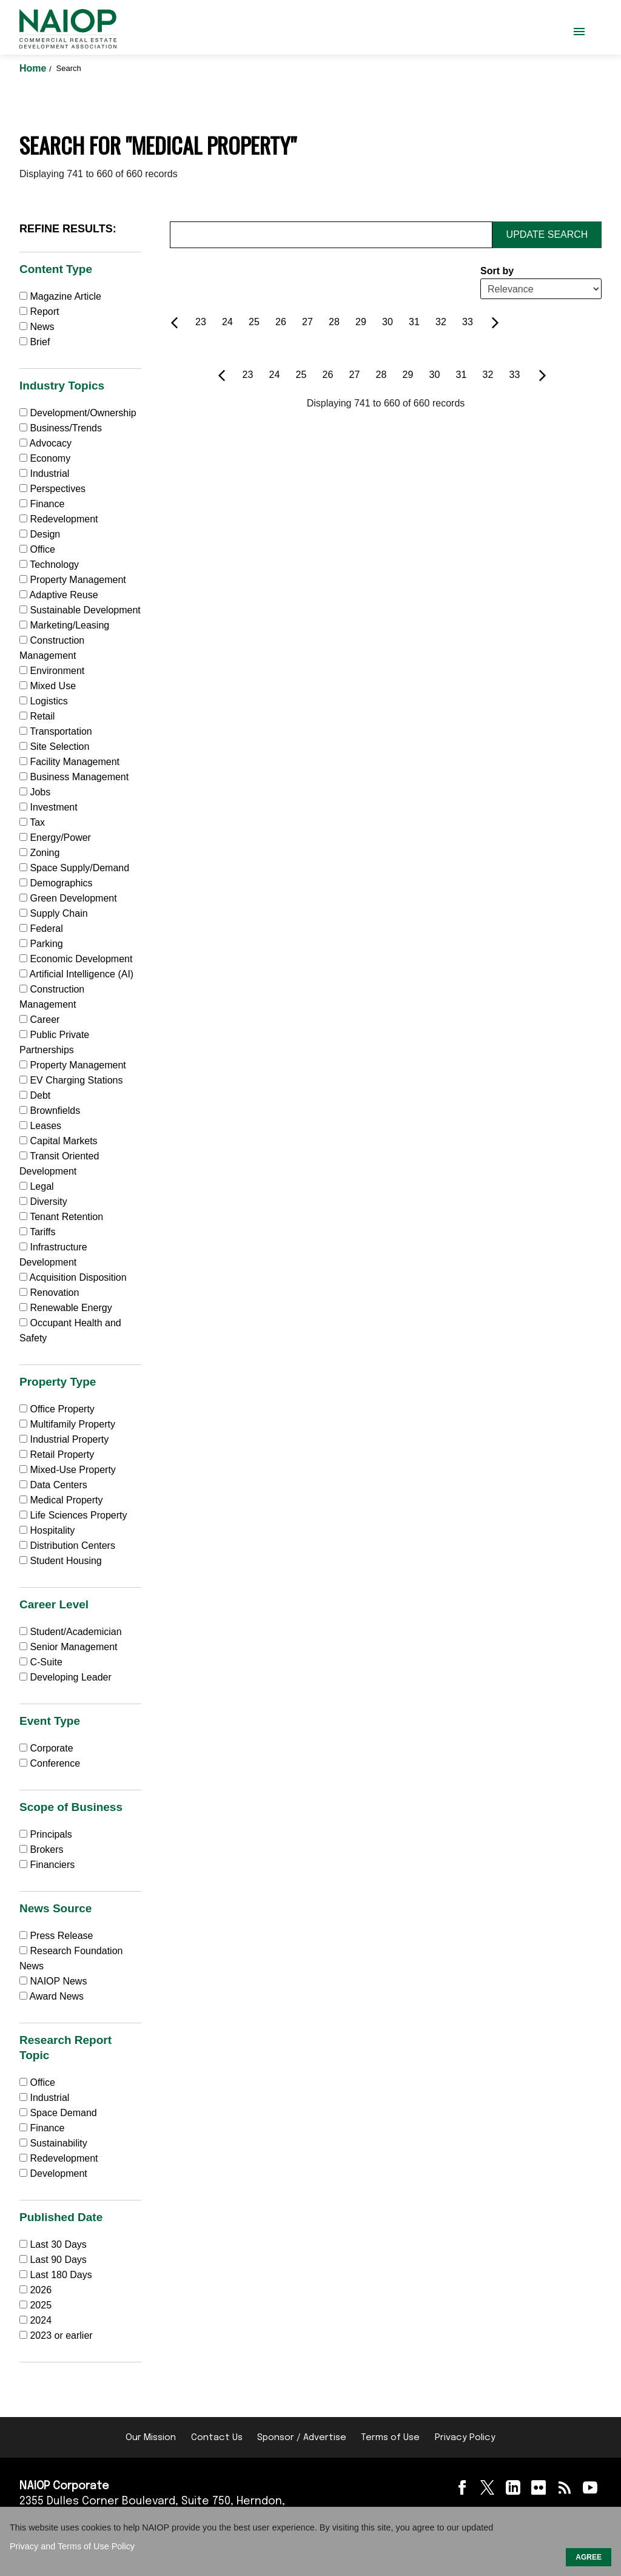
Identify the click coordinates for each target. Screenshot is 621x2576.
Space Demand (58, 2113)
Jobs (34, 792)
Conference (49, 1763)
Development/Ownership (77, 413)
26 (280, 322)
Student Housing (60, 1561)
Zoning (39, 853)
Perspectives (52, 489)
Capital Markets (58, 1141)
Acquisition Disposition (73, 1277)
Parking (41, 944)
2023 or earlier (61, 2335)
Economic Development (75, 959)
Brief (34, 342)
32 (440, 322)
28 (334, 322)
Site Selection (54, 746)
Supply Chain (53, 913)
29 (360, 322)
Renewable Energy (65, 1308)
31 (414, 322)
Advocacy (45, 443)
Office (37, 549)
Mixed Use (47, 686)
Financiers (47, 1865)
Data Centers (53, 1485)
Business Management (74, 777)
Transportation (55, 731)
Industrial (44, 473)
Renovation (49, 1292)
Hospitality (47, 1530)
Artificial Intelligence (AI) (76, 974)
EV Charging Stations (71, 1080)
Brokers (41, 1849)
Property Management (72, 580)
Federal (41, 928)
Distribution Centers (67, 1545)
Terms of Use (390, 2438)
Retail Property (56, 1454)
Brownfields (49, 1110)
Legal (36, 1186)
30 (387, 322)
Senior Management (68, 1647)
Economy (44, 458)
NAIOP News (53, 1981)
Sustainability (53, 2143)
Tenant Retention (61, 1217)
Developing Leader (65, 1677)
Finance (41, 504)
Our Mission (151, 2438)
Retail (37, 716)
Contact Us (217, 2438)
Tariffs (37, 1232)
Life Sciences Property (73, 1515)
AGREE (589, 2557)
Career (39, 1019)
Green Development (68, 898)
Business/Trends (60, 428)
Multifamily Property (67, 1424)
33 (467, 322)
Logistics (43, 701)
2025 (41, 2305)
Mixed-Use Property (67, 1470)
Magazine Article (60, 296)
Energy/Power (55, 837)
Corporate (46, 1748)
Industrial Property (64, 1439)
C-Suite (40, 1662)
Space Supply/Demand (74, 868)
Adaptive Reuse (58, 595)
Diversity (43, 1201)
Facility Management (69, 762)
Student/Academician (70, 1632)
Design (39, 534)
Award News (51, 1996)
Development (53, 2173)
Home (34, 68)
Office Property (57, 1409)
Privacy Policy (465, 2438)
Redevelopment (58, 519)
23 (200, 322)
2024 (41, 2320)
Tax (32, 822)
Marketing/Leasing (64, 625)
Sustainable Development (80, 610)
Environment (51, 671)
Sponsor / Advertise (301, 2438)
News (36, 327)
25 (254, 322)
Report (39, 311)
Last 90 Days (58, 2259)
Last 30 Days (58, 2244)
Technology (49, 564)
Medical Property (61, 1500)
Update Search (547, 234)
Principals (45, 1834)
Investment (48, 807)
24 (227, 322)
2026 (41, 2290)
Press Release (56, 1935)
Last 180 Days (61, 2275)
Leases (40, 1126)
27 (307, 322)
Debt (34, 1095)
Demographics (56, 883)
